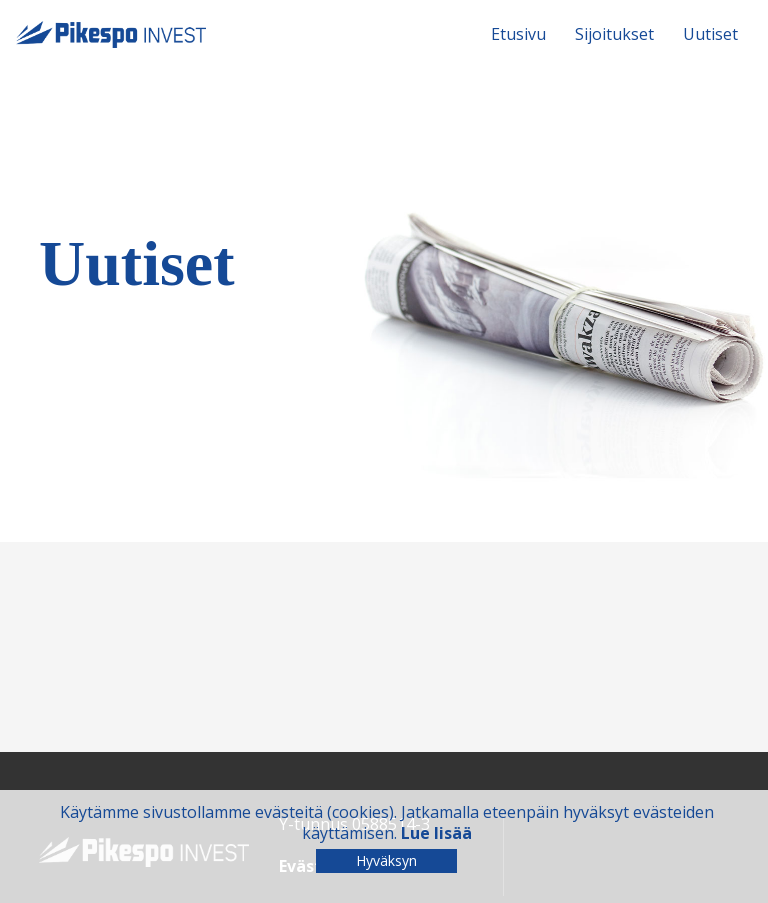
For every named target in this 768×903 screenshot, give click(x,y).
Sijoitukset (614, 34)
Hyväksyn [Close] (386, 860)
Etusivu (518, 34)
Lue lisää (436, 833)
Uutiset (710, 34)
